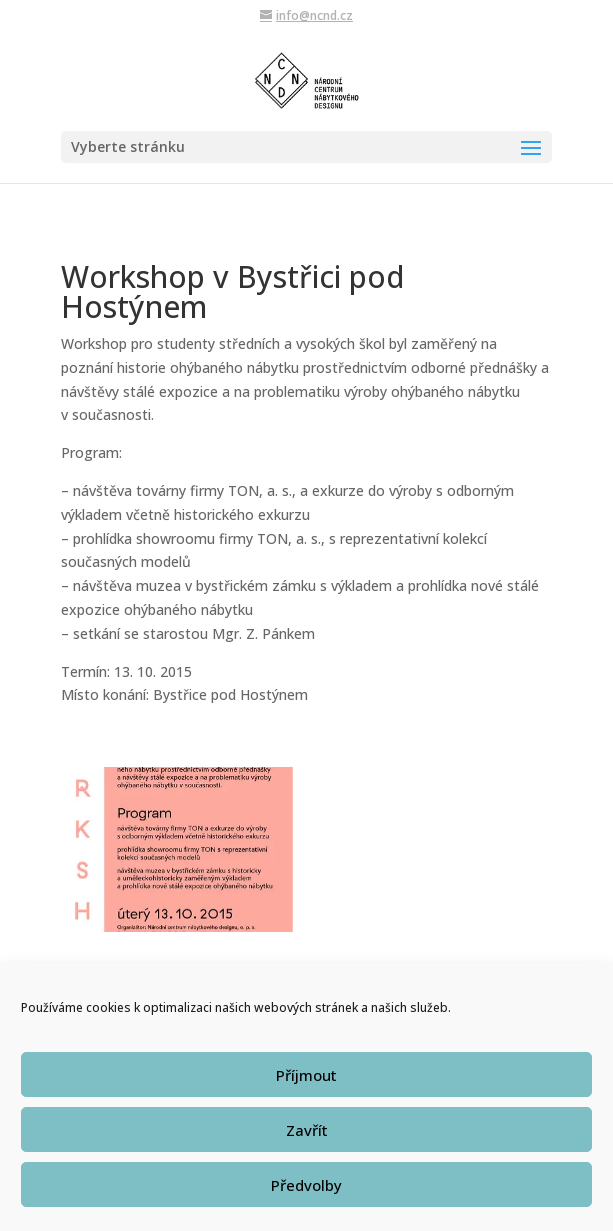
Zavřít (307, 1142)
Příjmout (306, 1087)
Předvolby (306, 1197)
